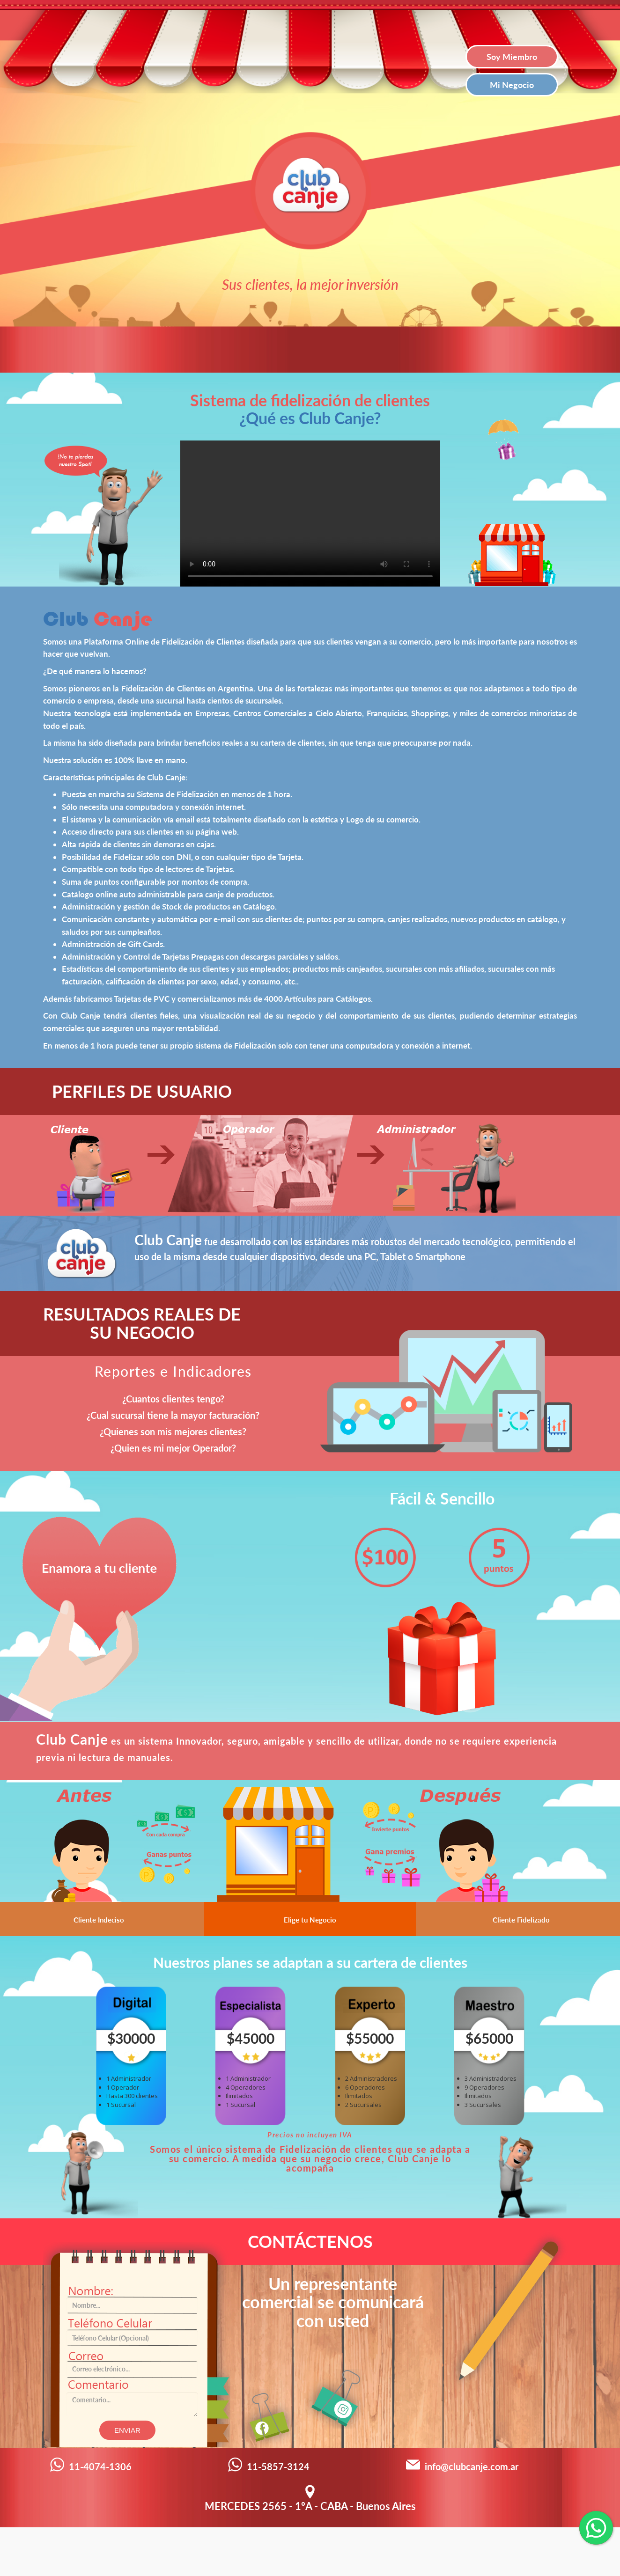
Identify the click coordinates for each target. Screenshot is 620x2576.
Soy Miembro (512, 56)
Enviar (127, 2430)
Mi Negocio (512, 85)
